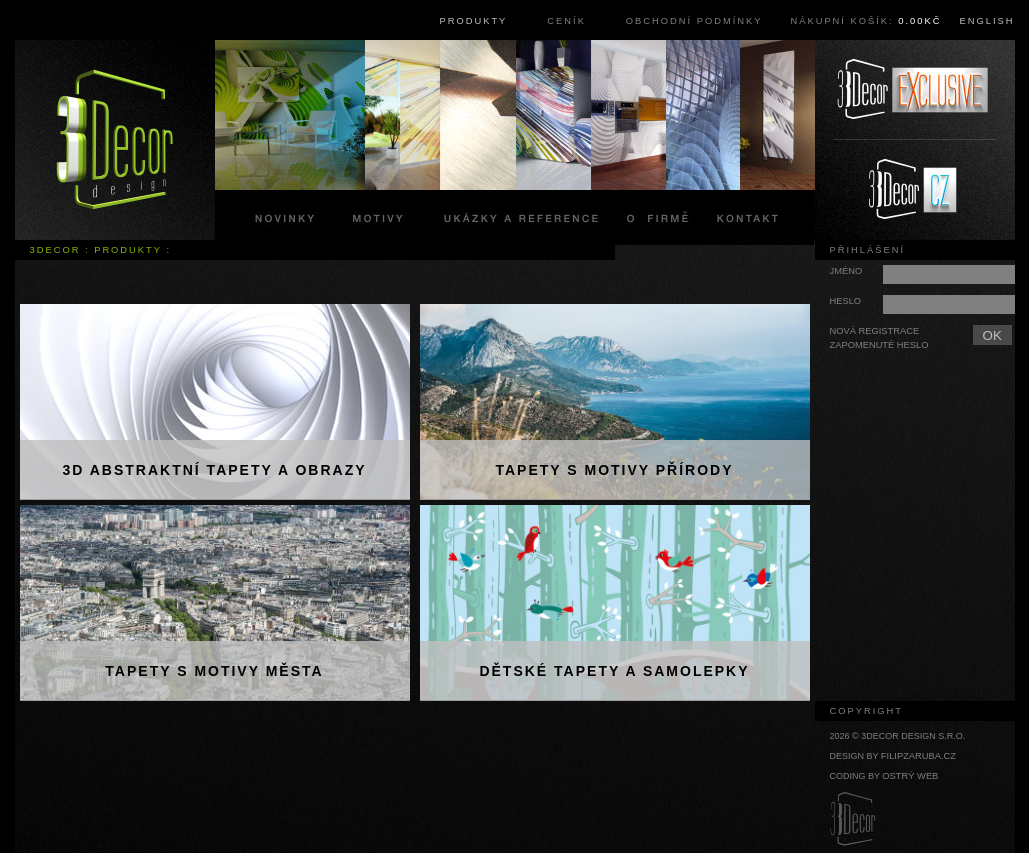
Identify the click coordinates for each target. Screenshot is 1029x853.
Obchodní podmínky (694, 21)
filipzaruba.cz (918, 756)
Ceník (566, 21)
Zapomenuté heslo (879, 345)
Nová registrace (875, 331)
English (987, 21)
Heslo (846, 301)
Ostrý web (910, 776)
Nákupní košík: (865, 21)
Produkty (474, 21)
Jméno (846, 271)
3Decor (55, 250)
